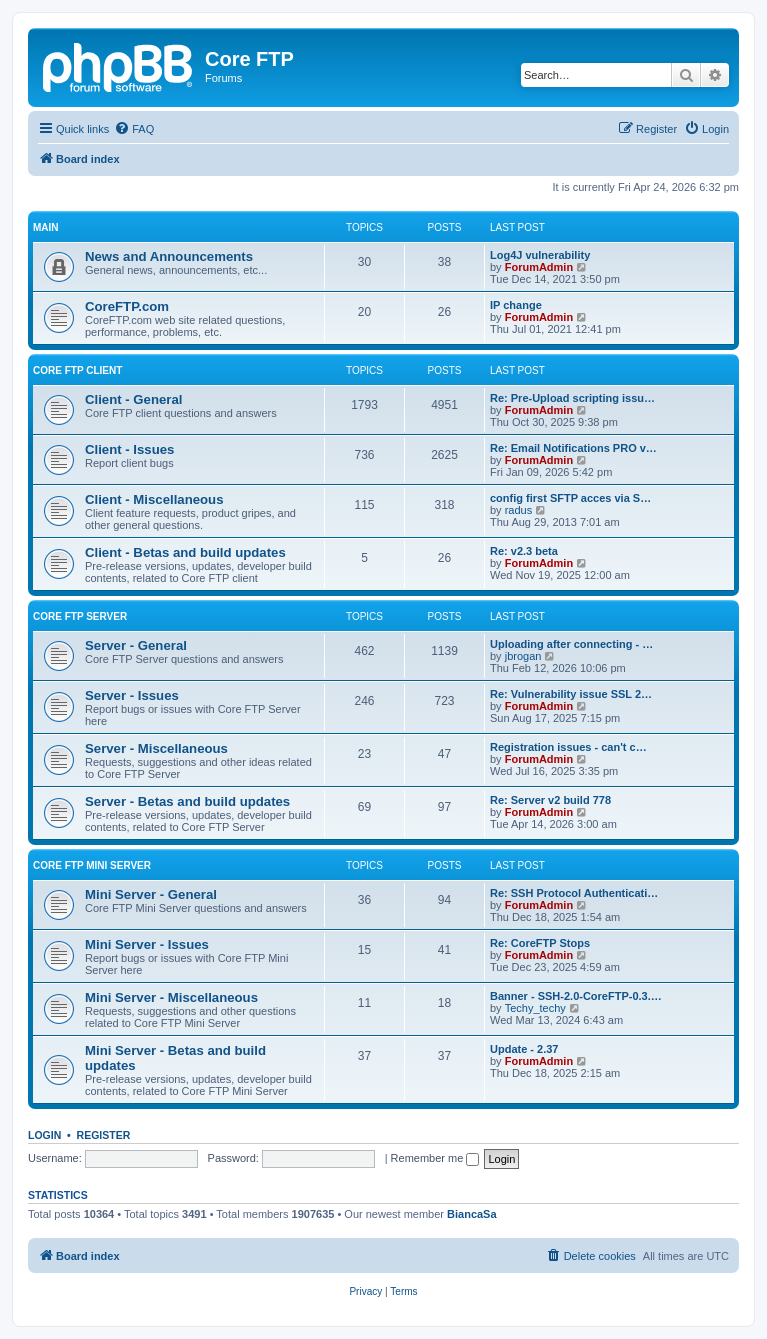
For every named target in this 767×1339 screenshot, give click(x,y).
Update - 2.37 (524, 1049)
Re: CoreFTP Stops (540, 943)
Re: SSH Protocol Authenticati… (574, 893)
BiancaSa (472, 1214)
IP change (516, 305)
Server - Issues (132, 695)
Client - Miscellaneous (154, 499)
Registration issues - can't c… (568, 747)
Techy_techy (535, 1008)
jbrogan (523, 656)
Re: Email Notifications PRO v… (573, 448)
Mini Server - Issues (147, 944)
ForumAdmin (539, 267)
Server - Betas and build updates (187, 801)
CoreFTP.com (127, 306)
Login (44, 1135)
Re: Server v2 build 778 (550, 800)
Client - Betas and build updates (185, 552)
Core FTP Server (80, 616)
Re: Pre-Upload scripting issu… (572, 398)
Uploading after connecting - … (571, 644)
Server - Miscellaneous (156, 748)
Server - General (136, 645)
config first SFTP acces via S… (570, 498)
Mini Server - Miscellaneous (171, 997)
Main (46, 227)
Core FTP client (77, 370)
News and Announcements (169, 256)
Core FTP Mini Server (92, 865)
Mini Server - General (151, 894)
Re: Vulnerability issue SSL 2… (571, 694)
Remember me (435, 1158)
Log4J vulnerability (540, 255)
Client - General (133, 399)
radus (519, 510)
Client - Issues (129, 449)
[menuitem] (134, 129)
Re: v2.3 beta (524, 551)
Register (104, 1135)
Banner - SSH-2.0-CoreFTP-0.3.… (576, 996)
